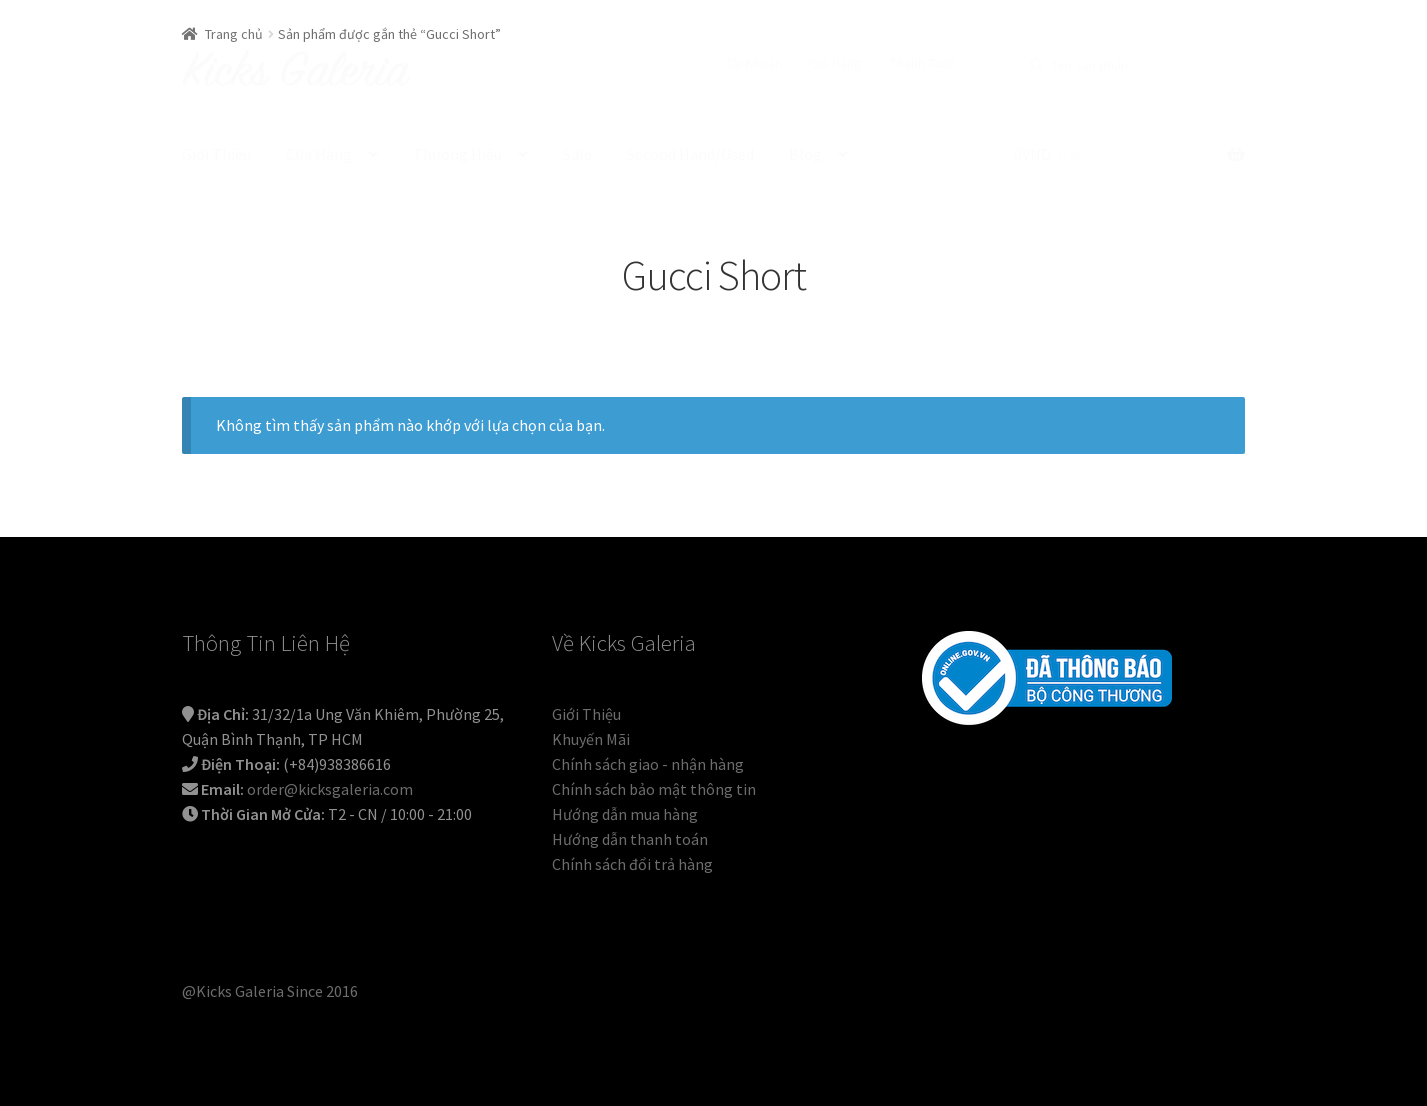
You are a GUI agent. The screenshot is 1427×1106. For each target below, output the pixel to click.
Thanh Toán (923, 63)
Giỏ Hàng (835, 63)
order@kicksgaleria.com (330, 789)
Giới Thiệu (216, 154)
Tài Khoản (754, 63)
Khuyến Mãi (591, 739)
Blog (805, 154)
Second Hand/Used (690, 154)
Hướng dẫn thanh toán (630, 839)
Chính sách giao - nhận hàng (648, 764)
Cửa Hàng (319, 154)
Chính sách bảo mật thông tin (654, 789)
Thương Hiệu (457, 154)
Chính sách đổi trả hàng (632, 864)
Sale (577, 154)
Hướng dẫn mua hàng (625, 814)
